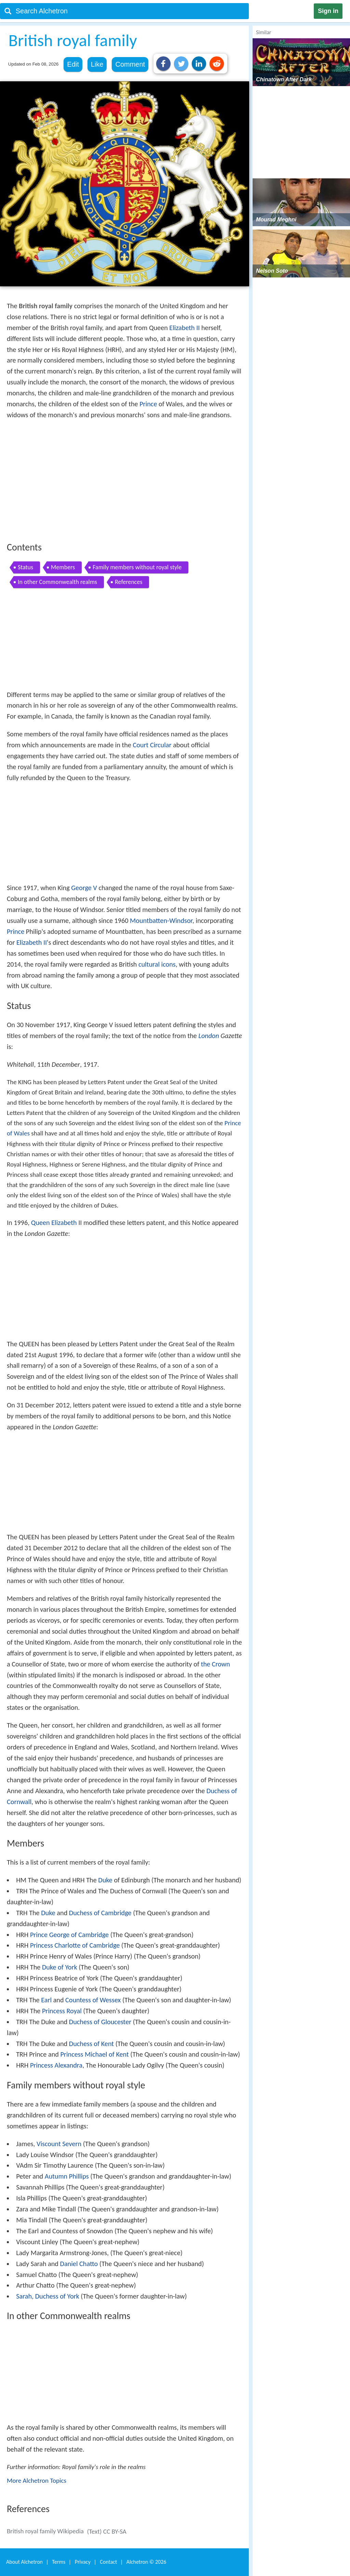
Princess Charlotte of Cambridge (75, 1945)
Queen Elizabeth (54, 1222)
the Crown (215, 1664)
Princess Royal (62, 2011)
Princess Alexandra (56, 2065)
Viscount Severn (59, 2144)
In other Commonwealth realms (57, 582)
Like (97, 64)
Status (25, 567)
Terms (58, 2562)
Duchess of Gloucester (100, 2022)
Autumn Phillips (67, 2176)
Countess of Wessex (93, 2000)
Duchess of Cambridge (100, 1913)
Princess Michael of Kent (94, 2054)
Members (63, 567)
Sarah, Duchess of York (47, 2296)
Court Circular (152, 745)
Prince (148, 404)
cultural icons (157, 964)
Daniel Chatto (79, 2264)
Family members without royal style (137, 567)
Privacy (83, 2562)
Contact (108, 2562)
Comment (130, 64)
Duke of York (59, 1967)
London (208, 1036)
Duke (105, 1880)
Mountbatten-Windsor (161, 920)
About (24, 2562)
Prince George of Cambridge (69, 1935)
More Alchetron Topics (36, 2480)
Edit (73, 64)
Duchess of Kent (91, 2044)
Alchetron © (146, 2562)
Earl (46, 2000)
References (128, 582)
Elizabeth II (184, 328)
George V (84, 888)
